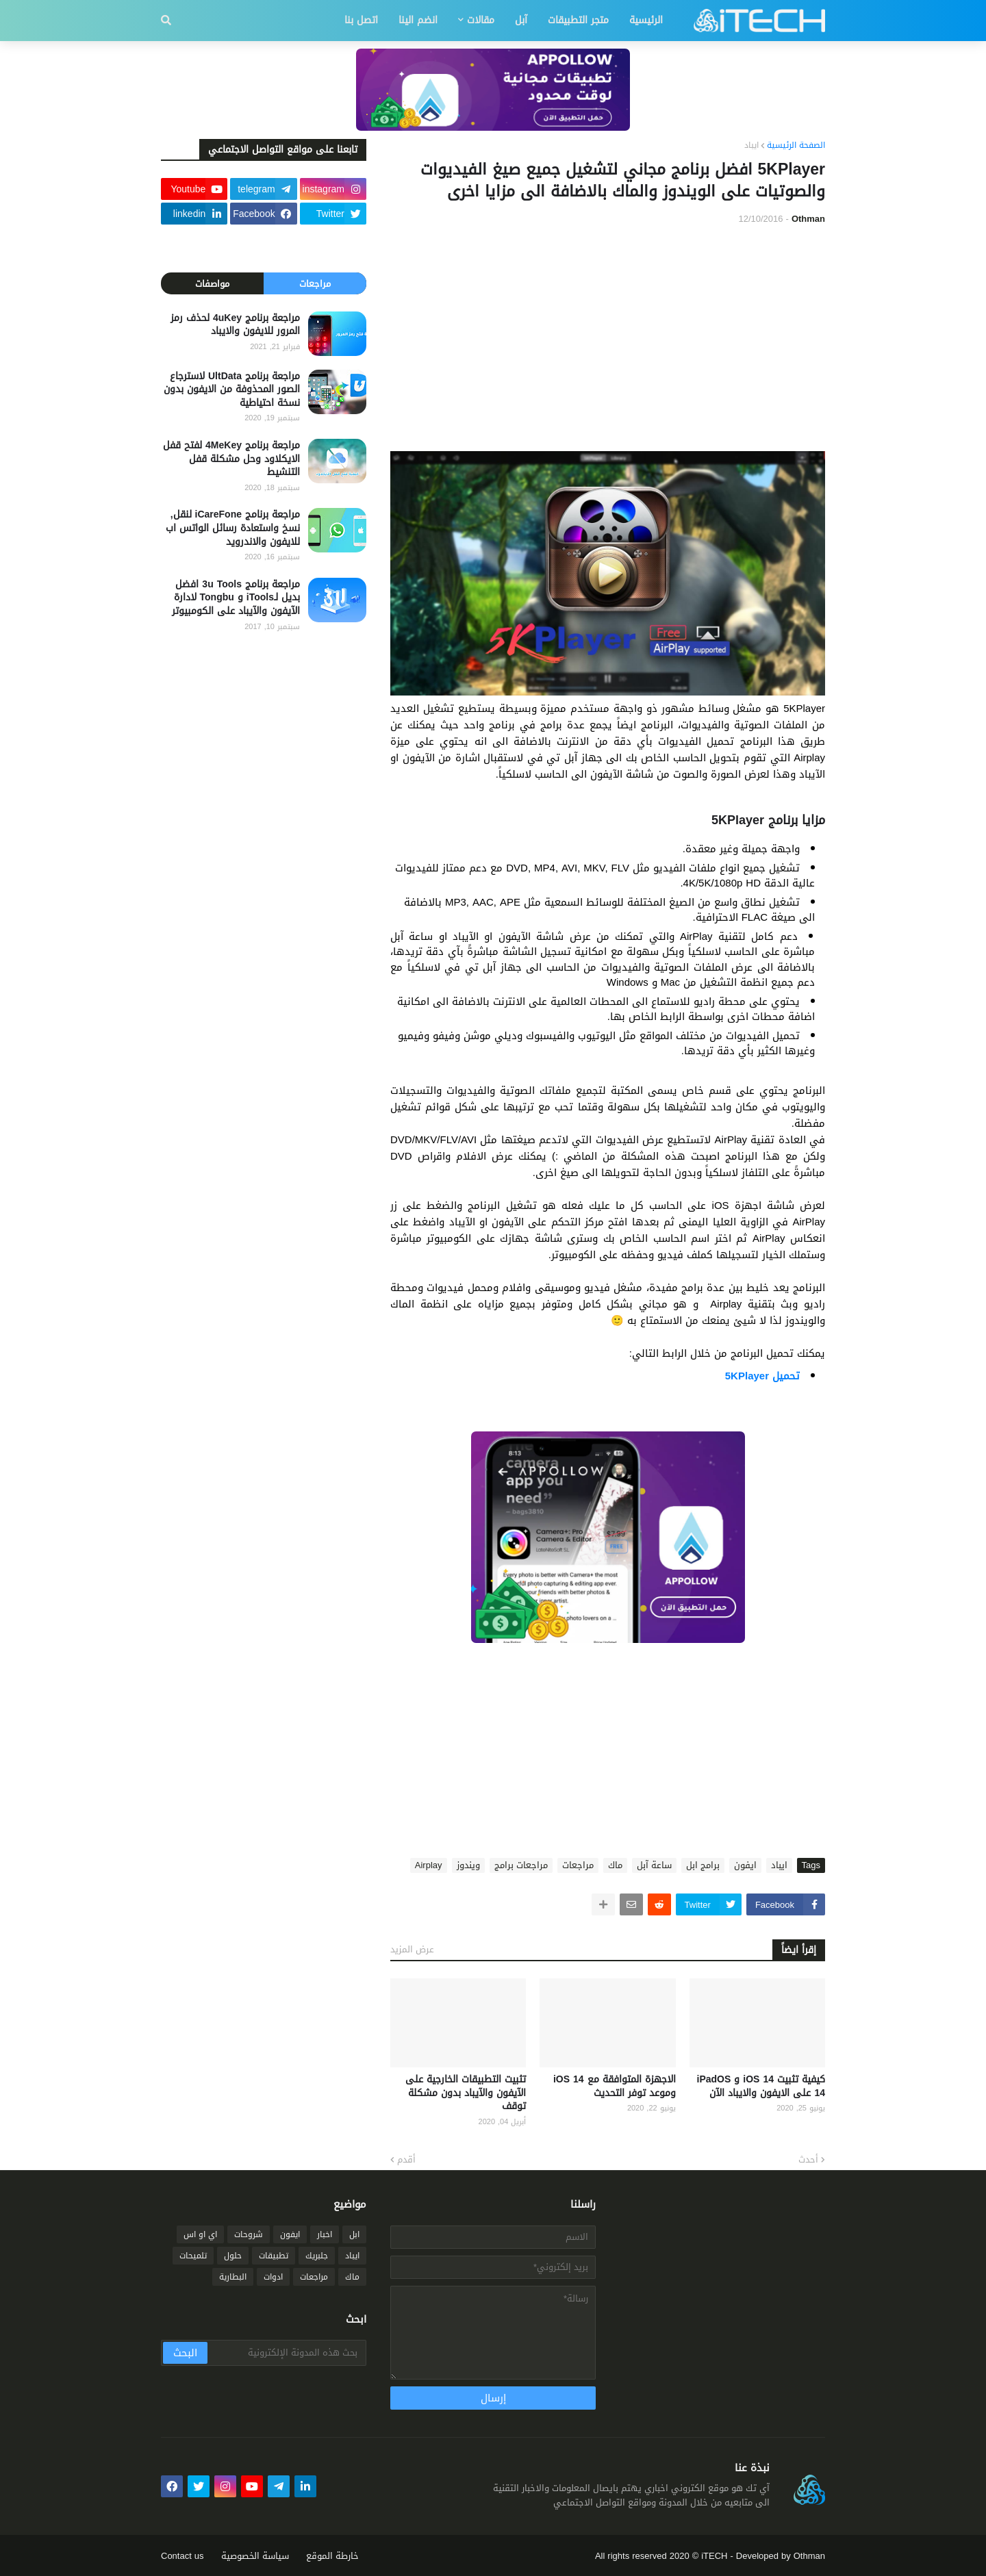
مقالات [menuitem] (480, 20)
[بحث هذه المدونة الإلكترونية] (285, 2353)
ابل (354, 2234)
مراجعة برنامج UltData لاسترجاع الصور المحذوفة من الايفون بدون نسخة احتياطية (232, 390)
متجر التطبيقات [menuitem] (578, 20)
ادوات (273, 2276)
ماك (615, 1865)
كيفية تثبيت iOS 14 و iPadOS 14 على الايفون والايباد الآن (761, 2086)
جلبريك (316, 2255)
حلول (233, 2255)
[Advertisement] (607, 338)
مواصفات (212, 283)
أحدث (808, 2160)
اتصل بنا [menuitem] (361, 20)
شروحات (248, 2234)
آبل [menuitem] (521, 20)
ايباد (751, 146)
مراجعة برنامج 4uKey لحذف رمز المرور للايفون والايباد (235, 324)
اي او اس (200, 2234)
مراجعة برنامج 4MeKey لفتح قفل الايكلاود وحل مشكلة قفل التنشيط (231, 459)
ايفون (745, 1865)
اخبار (324, 2234)
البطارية (232, 2276)
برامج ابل (703, 1865)
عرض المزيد (412, 1949)
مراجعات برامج (521, 1865)
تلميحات (193, 2255)
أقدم (406, 2160)
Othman (809, 2555)
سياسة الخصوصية (255, 2555)
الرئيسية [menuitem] (646, 20)
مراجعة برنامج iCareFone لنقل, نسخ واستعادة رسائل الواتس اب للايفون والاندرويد (233, 528)
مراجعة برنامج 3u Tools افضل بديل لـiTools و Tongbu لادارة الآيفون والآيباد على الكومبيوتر (236, 598)
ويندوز (468, 1865)
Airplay (428, 1865)
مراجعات (578, 1865)
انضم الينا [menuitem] (418, 20)
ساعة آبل (654, 1865)
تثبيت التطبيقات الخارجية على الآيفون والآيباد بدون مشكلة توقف (465, 2093)
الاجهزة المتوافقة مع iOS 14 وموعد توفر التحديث (614, 2086)
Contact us (182, 2555)
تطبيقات (273, 2255)
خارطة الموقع (332, 2555)
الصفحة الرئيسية (796, 146)
